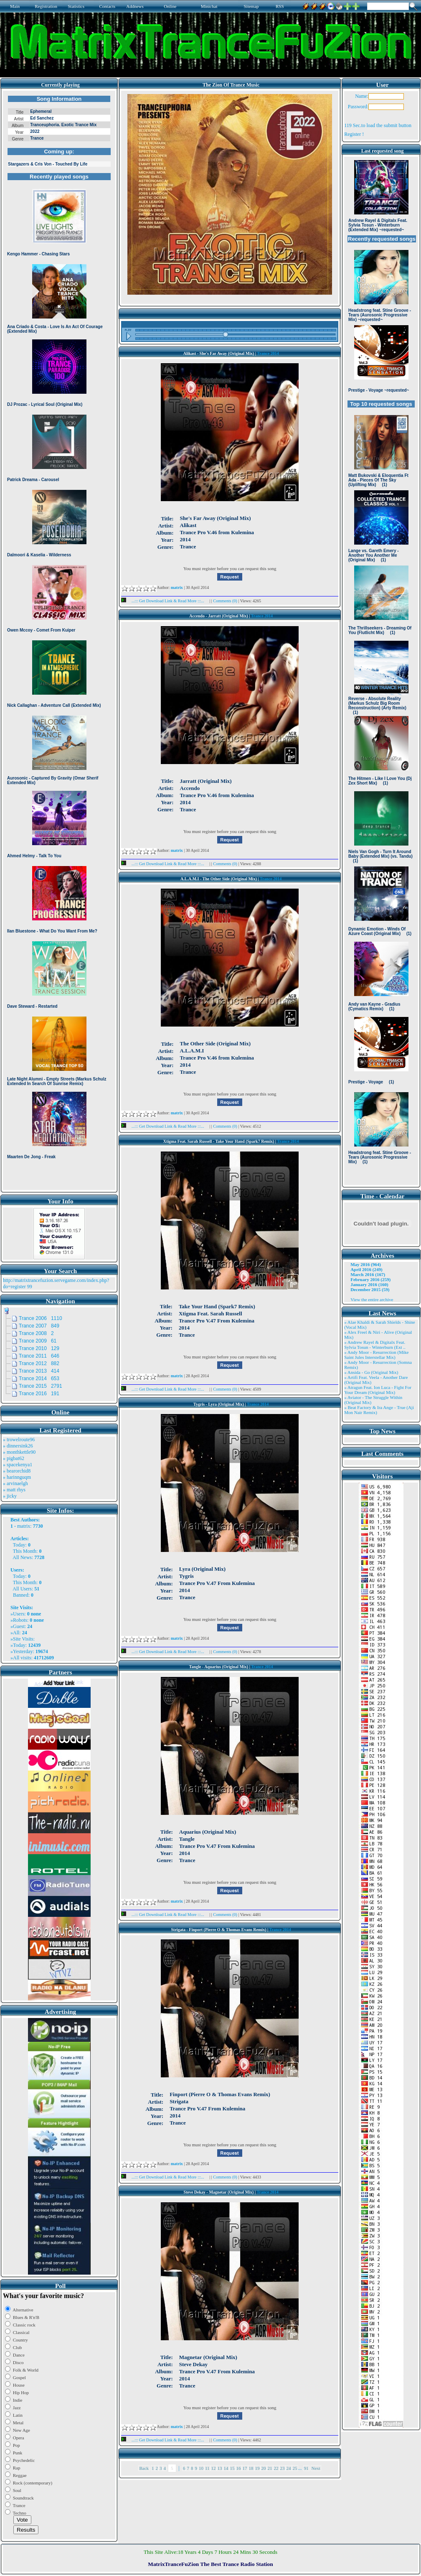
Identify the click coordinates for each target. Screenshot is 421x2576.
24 (289, 2468)
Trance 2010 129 (39, 1348)
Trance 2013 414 (39, 1371)
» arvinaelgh (15, 1483)
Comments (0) (225, 601)
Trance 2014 (268, 353)
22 (276, 2468)
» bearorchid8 (16, 1471)
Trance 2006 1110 (40, 1318)
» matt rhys (14, 1490)
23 (282, 2468)
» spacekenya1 (17, 1465)
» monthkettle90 (19, 1452)
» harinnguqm (17, 1477)
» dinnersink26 (18, 1446)
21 (270, 2468)
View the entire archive (371, 1299)
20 (263, 2468)
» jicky (10, 1496)
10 (201, 2468)
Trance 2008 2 (36, 1333)
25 (295, 2468)
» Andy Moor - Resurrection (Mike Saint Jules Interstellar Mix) (376, 1355)
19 (257, 2468)
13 (220, 2468)
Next (316, 2468)
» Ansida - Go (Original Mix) (371, 1372)
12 (213, 2468)
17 (245, 2468)
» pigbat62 (13, 1458)
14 (226, 2468)
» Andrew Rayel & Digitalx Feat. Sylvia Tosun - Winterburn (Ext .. (375, 1345)
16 (238, 2468)
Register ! (354, 134)
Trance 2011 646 (39, 1356)
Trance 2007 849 (39, 1326)
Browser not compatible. (59, 640)
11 (207, 2468)
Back (144, 2468)
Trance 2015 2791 (40, 1386)
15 (232, 2468)
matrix (23, 1526)
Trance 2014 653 (39, 1378)
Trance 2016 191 (39, 1393)
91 (306, 2468)
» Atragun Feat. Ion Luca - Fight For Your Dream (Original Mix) (377, 1390)
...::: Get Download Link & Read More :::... (165, 601)
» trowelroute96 (19, 1439)
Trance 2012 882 (39, 1363)
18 (251, 2468)
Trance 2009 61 (37, 1341)
